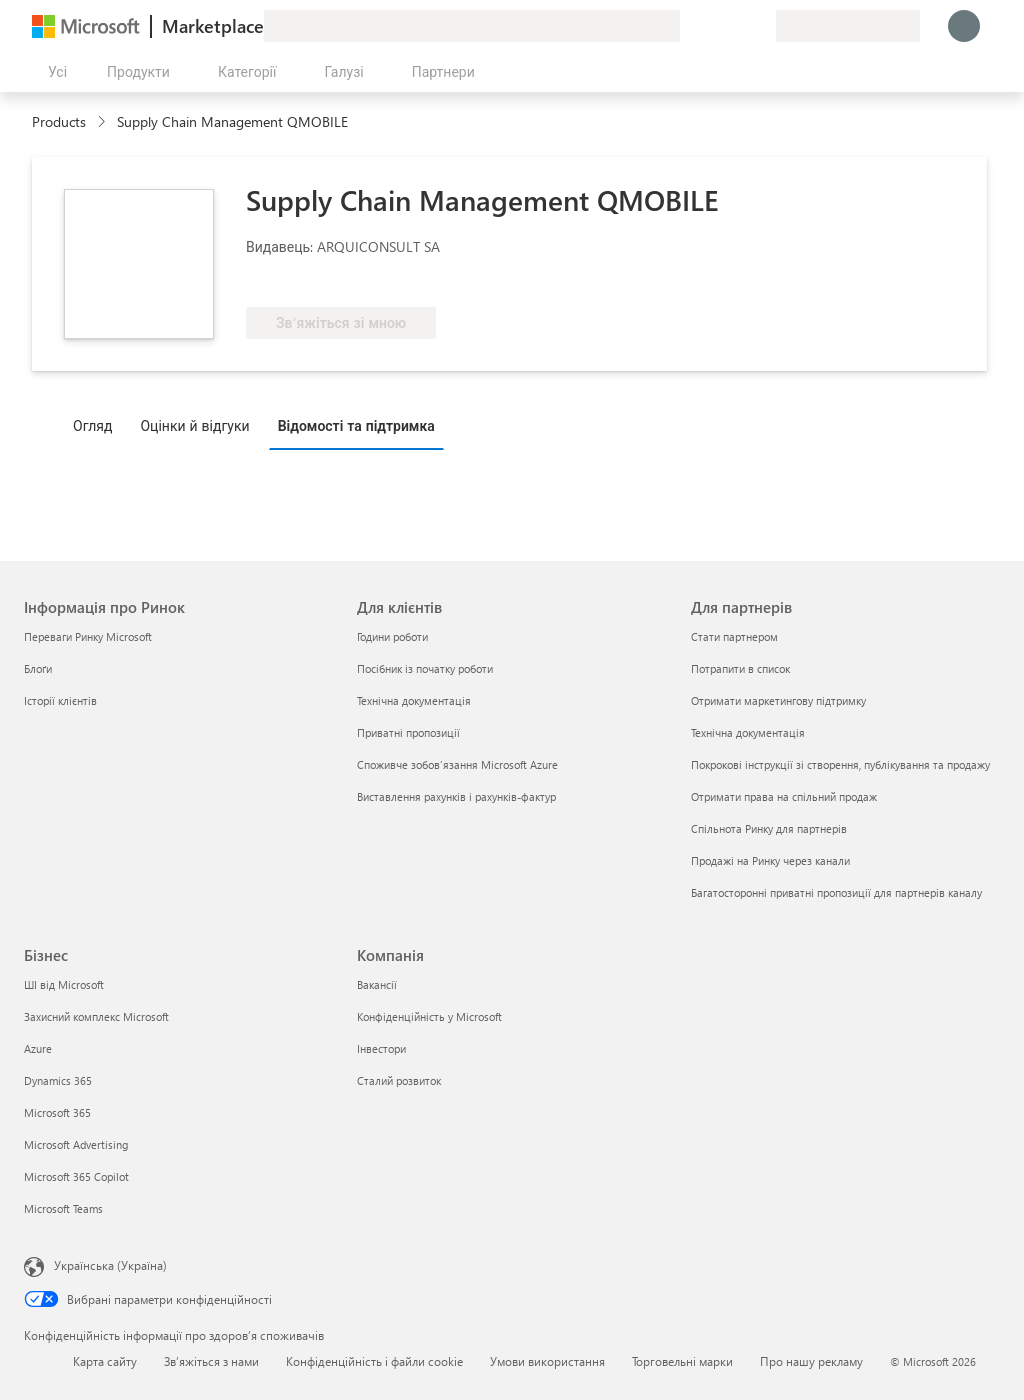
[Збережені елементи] (736, 26)
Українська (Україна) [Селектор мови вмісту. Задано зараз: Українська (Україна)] (110, 1265)
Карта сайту (105, 1361)
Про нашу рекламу (811, 1361)
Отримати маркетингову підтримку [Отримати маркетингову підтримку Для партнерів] (778, 700)
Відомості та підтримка (356, 425)
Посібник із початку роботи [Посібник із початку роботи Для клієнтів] (425, 668)
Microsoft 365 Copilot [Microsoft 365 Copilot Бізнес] (76, 1176)
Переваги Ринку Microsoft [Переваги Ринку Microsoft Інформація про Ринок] (88, 636)
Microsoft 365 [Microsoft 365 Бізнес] (57, 1112)
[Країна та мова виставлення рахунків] (848, 26)
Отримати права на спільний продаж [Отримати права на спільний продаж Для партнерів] (784, 796)
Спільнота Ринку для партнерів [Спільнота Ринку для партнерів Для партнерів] (769, 828)
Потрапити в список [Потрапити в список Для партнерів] (740, 668)
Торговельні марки (682, 1361)
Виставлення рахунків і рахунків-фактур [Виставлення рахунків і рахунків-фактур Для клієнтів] (456, 796)
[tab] (97, 425)
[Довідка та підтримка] (712, 26)
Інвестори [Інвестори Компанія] (381, 1048)
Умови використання (547, 1361)
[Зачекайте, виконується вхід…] (964, 26)
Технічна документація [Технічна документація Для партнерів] (748, 732)
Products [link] (59, 121)
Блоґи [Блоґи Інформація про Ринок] (38, 668)
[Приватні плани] (760, 26)
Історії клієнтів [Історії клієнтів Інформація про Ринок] (60, 700)
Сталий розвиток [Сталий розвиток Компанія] (399, 1080)
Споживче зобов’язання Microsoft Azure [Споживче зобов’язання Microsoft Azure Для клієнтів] (457, 764)
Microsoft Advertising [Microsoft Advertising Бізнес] (76, 1144)
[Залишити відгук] (688, 26)
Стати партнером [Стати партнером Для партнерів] (734, 636)
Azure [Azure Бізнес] (38, 1048)
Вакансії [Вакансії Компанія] (377, 984)
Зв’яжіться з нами (211, 1361)
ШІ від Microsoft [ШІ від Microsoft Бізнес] (64, 984)
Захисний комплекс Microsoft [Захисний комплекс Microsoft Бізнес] (96, 1016)
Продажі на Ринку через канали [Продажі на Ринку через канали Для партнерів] (770, 860)
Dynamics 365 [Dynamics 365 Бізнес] (58, 1080)
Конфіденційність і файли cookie (374, 1361)
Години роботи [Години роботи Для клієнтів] (392, 636)
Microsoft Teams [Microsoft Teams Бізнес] (63, 1208)
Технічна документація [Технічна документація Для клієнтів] (414, 700)
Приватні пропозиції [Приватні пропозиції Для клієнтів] (408, 732)
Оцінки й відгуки (194, 425)
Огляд (92, 425)
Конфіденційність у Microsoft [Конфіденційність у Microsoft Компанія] (429, 1016)
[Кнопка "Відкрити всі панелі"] (53, 72)
